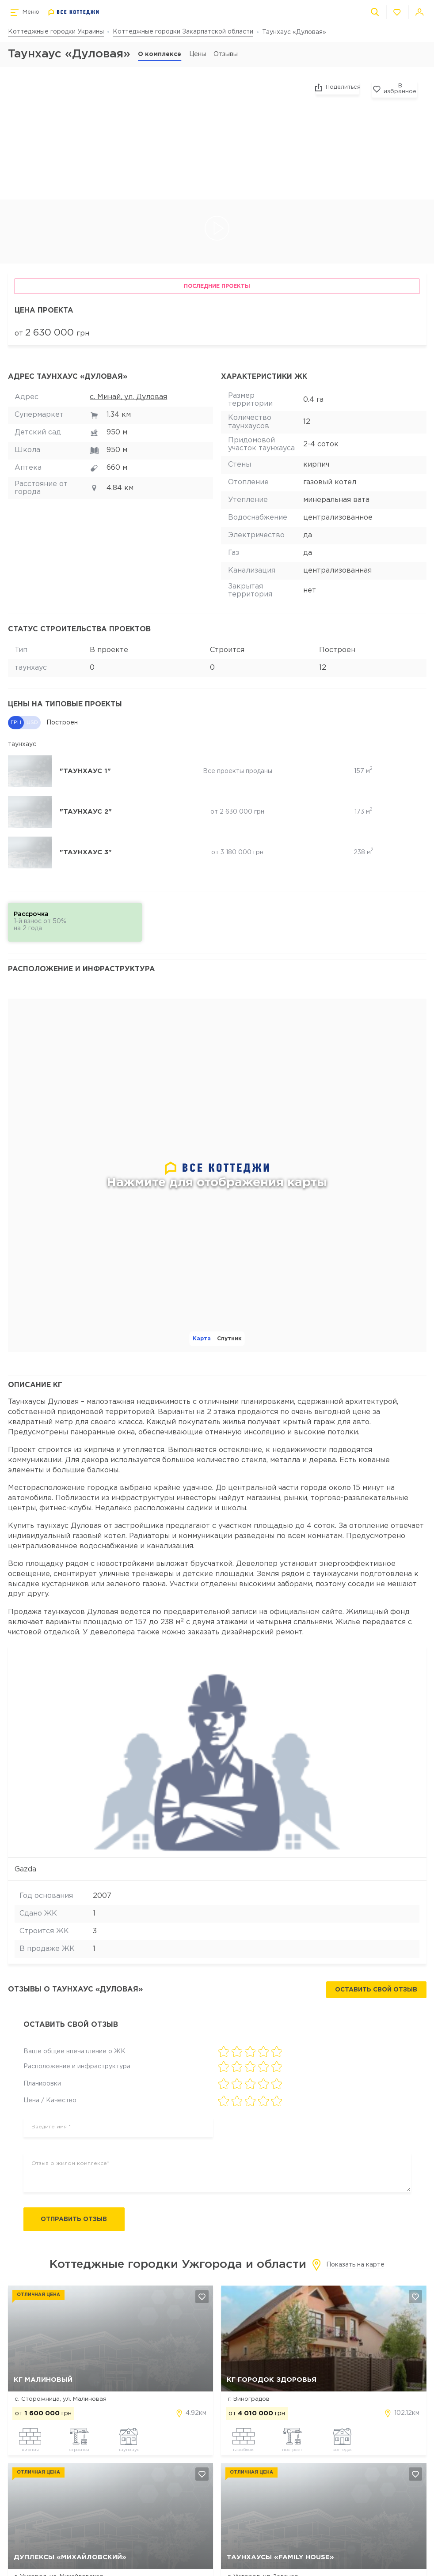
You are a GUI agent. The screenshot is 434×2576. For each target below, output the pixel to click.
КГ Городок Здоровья (271, 2380)
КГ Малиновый (43, 2380)
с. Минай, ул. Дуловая (128, 397)
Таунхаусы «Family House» (280, 2558)
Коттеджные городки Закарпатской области (183, 31)
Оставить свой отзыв (376, 1989)
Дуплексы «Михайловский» (70, 2558)
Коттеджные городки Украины (56, 31)
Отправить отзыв (76, 2219)
